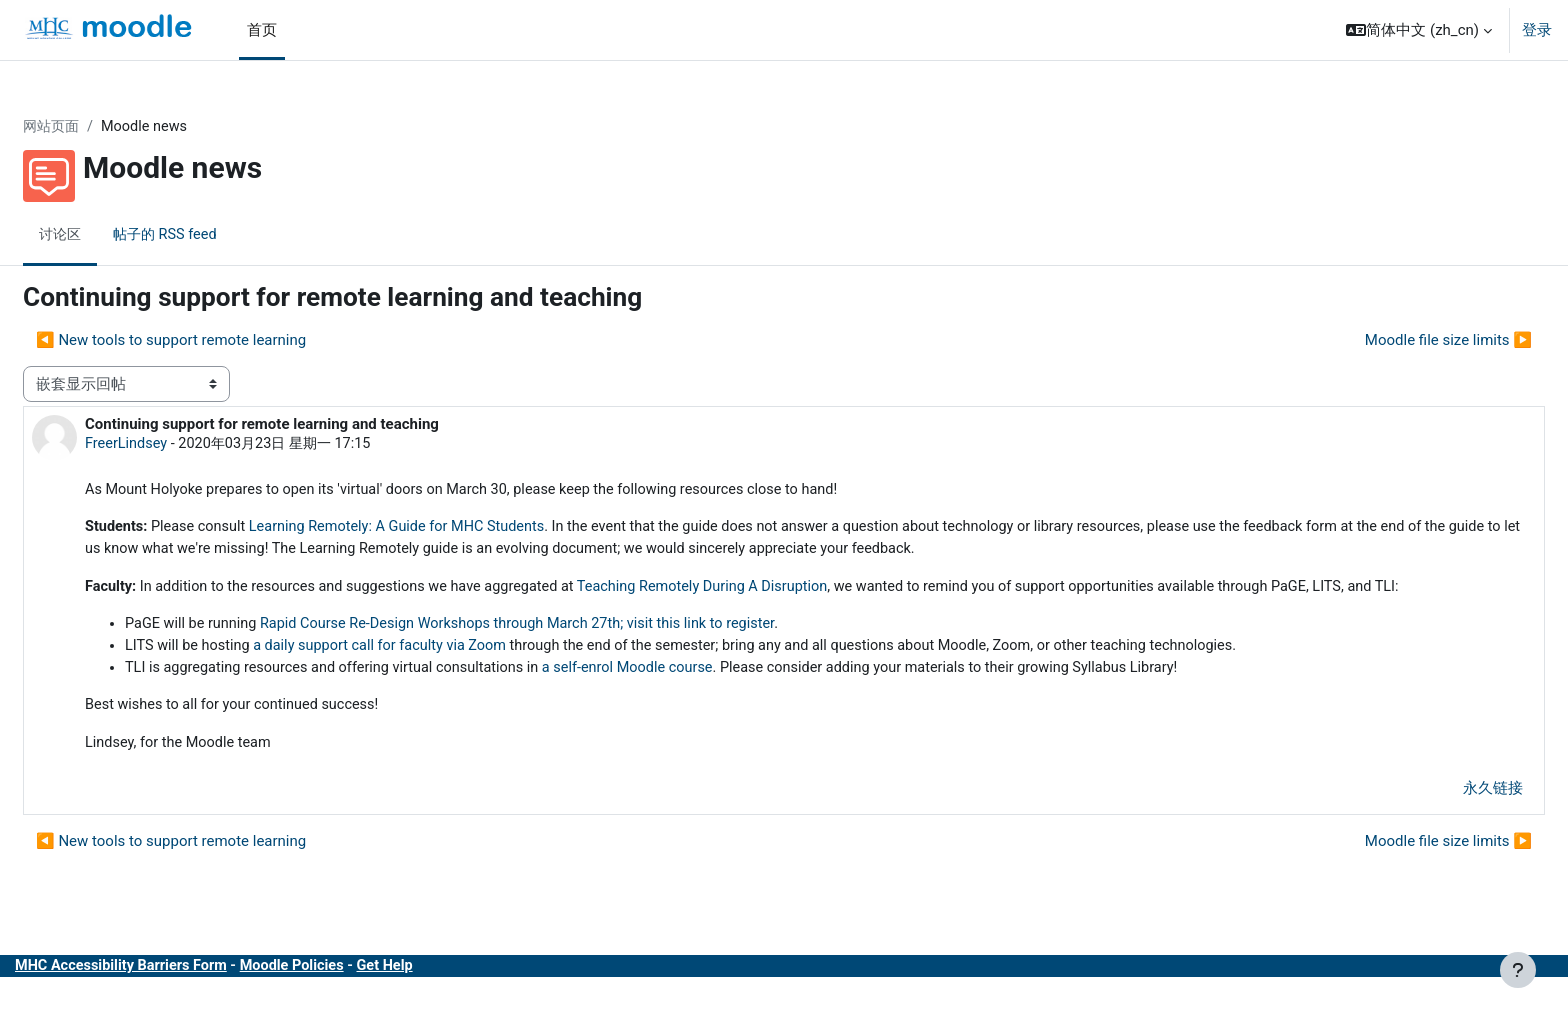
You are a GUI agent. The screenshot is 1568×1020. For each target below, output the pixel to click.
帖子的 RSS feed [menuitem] (218, 235)
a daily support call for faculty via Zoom (437, 675)
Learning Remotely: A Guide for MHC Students (456, 530)
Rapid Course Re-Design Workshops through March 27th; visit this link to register (580, 652)
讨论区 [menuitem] (109, 235)
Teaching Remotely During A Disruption (773, 591)
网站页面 (101, 127)
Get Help (446, 998)
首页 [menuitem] (262, 30)
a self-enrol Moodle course (694, 697)
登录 (1537, 30)
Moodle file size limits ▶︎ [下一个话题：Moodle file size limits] (1400, 341)
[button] (1419, 30)
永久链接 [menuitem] (1445, 820)
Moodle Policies (350, 998)
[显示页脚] (1518, 970)
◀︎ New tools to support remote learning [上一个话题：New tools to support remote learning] (219, 341)
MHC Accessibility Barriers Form (173, 998)
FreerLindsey (175, 445)
